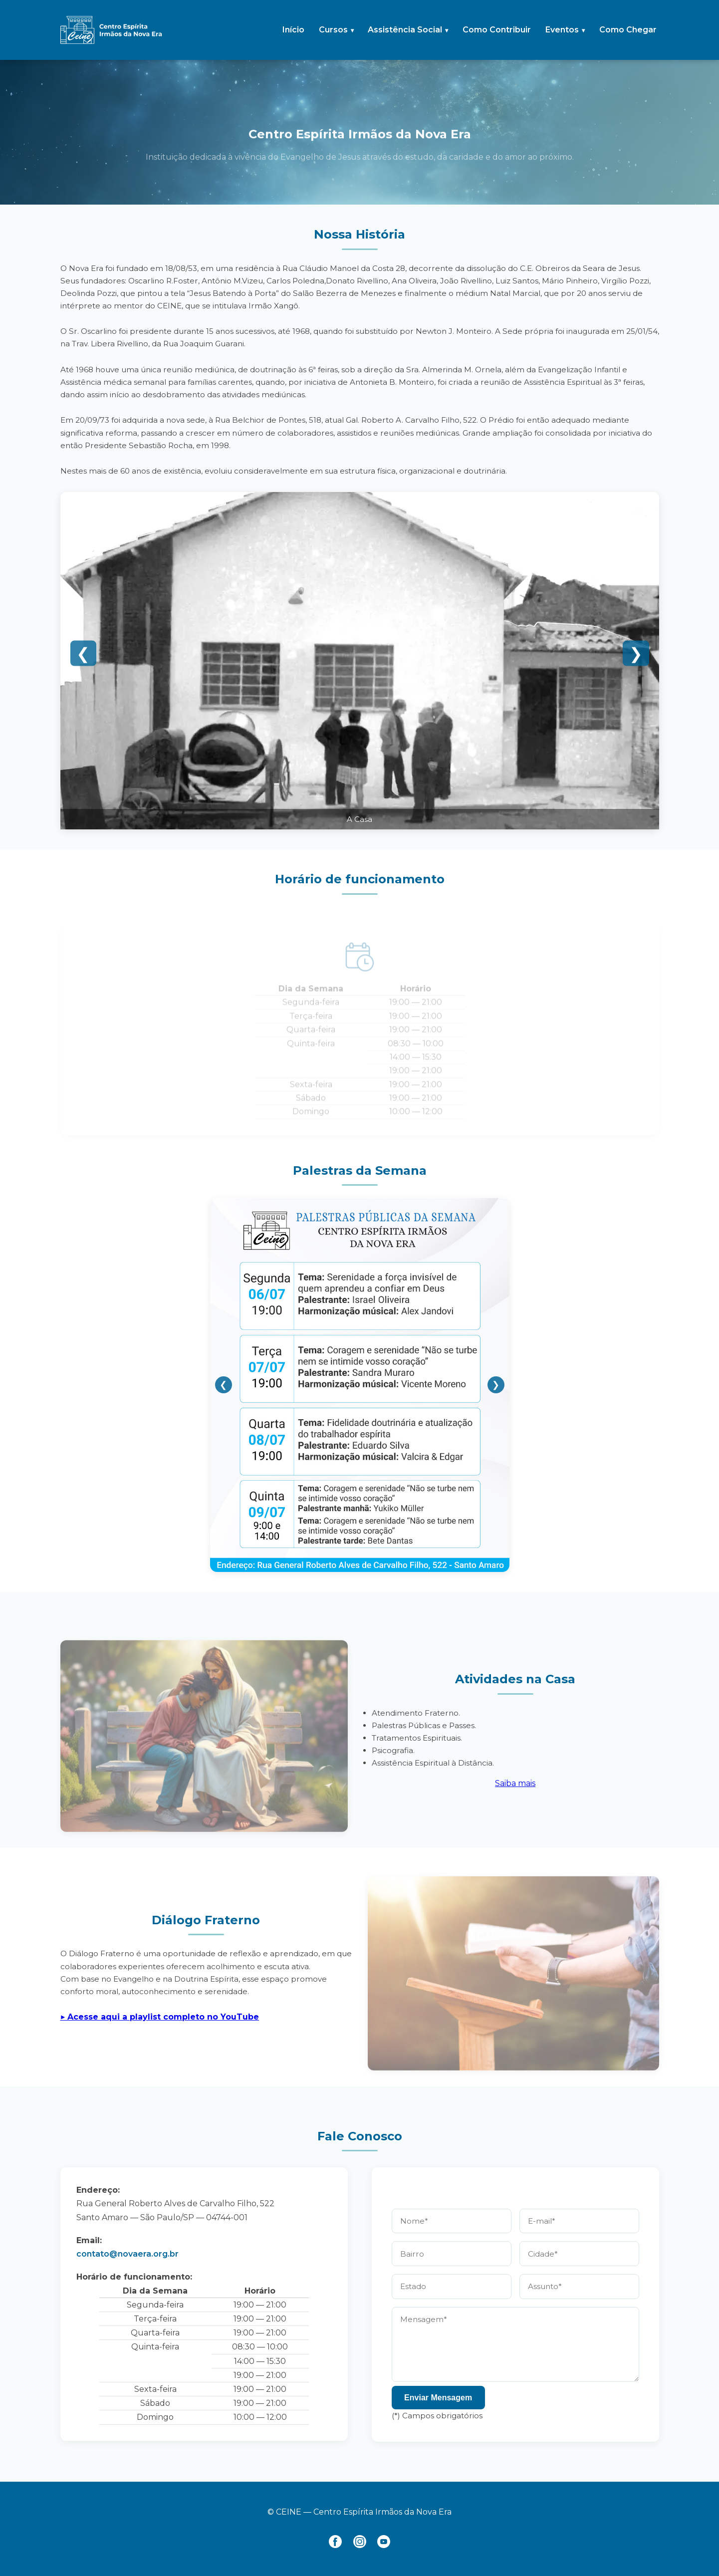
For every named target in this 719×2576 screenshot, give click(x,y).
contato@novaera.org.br (127, 2254)
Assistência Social (405, 29)
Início (293, 29)
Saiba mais (515, 1783)
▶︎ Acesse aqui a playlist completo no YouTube (159, 2017)
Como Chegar (628, 29)
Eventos (562, 29)
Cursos (333, 29)
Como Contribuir (497, 29)
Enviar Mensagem (438, 2397)
